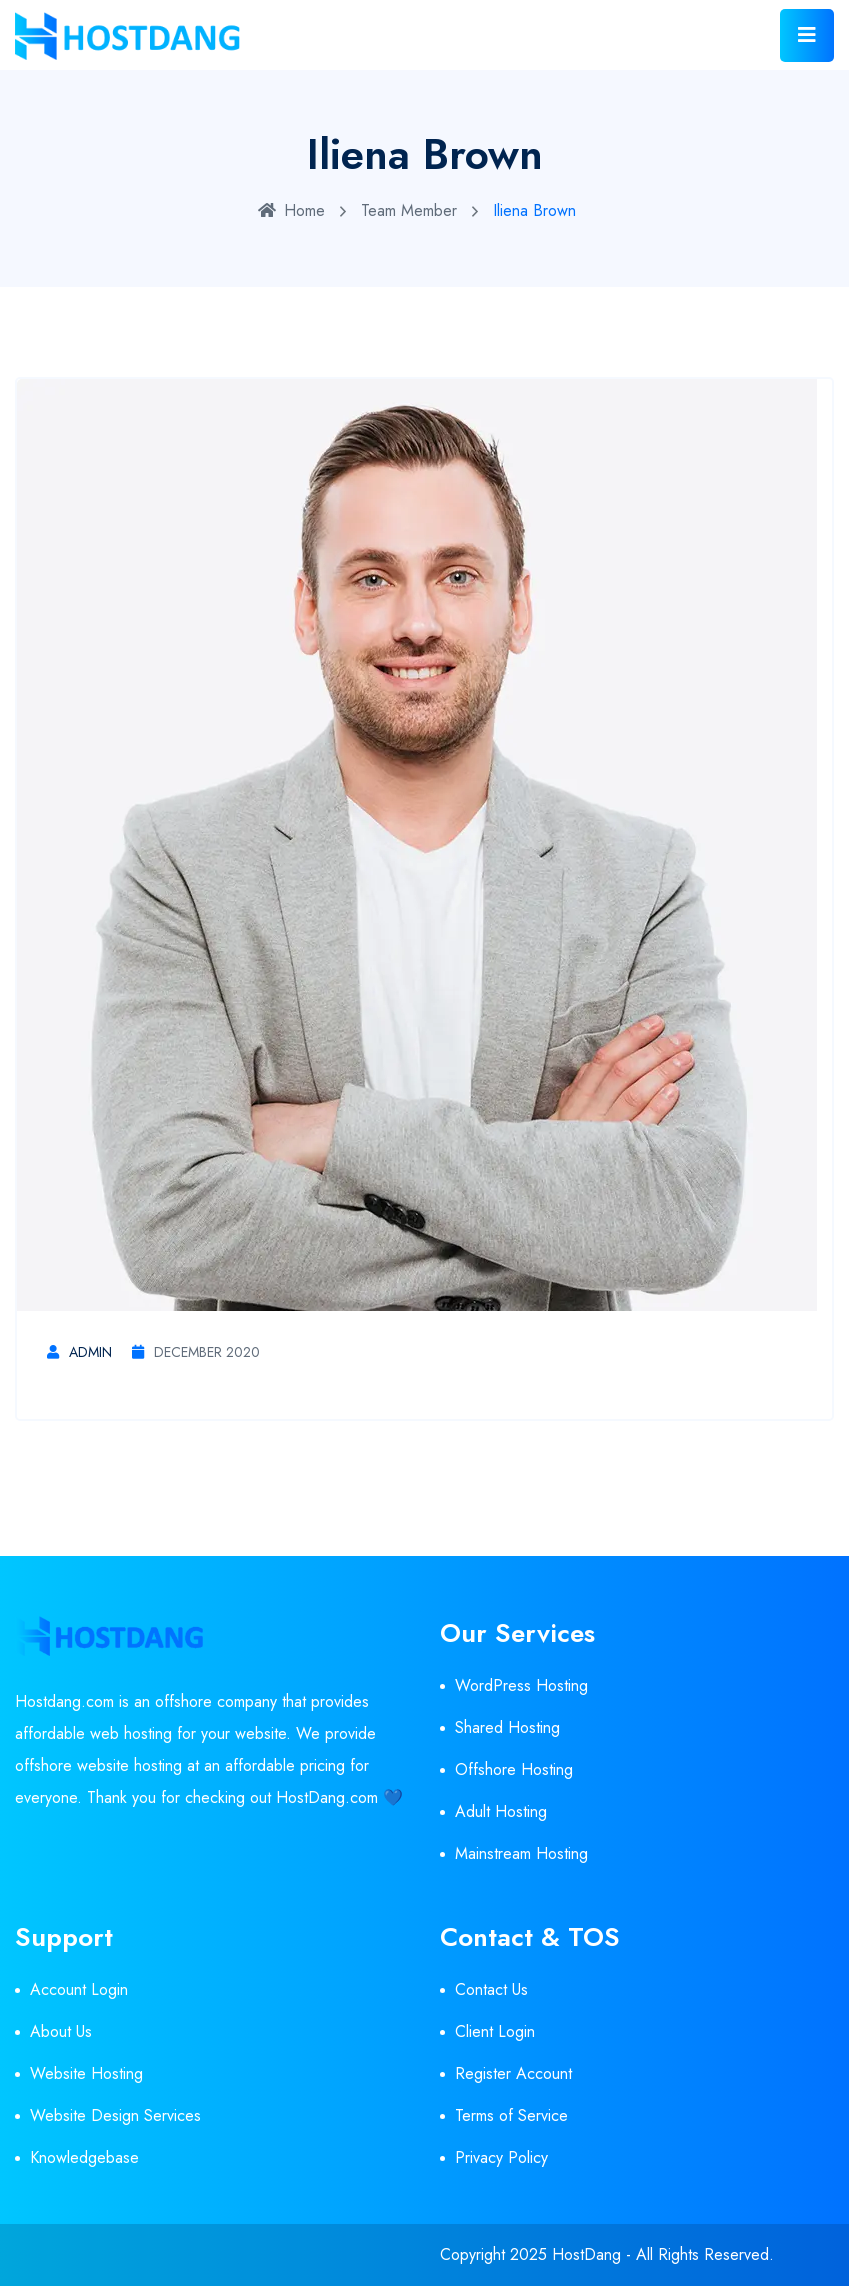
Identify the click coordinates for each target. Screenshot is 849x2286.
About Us (61, 2031)
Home (291, 210)
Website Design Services (115, 2115)
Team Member (409, 210)
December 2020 (196, 1352)
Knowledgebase (84, 2157)
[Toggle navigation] (807, 35)
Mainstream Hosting (521, 1853)
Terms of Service (511, 2115)
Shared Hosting (507, 1727)
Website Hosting (86, 2073)
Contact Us (491, 1989)
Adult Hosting (501, 1811)
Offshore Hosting (514, 1769)
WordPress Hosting (521, 1685)
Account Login (79, 1989)
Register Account (513, 2073)
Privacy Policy (501, 2157)
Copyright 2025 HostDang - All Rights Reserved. (607, 2254)
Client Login (495, 2031)
